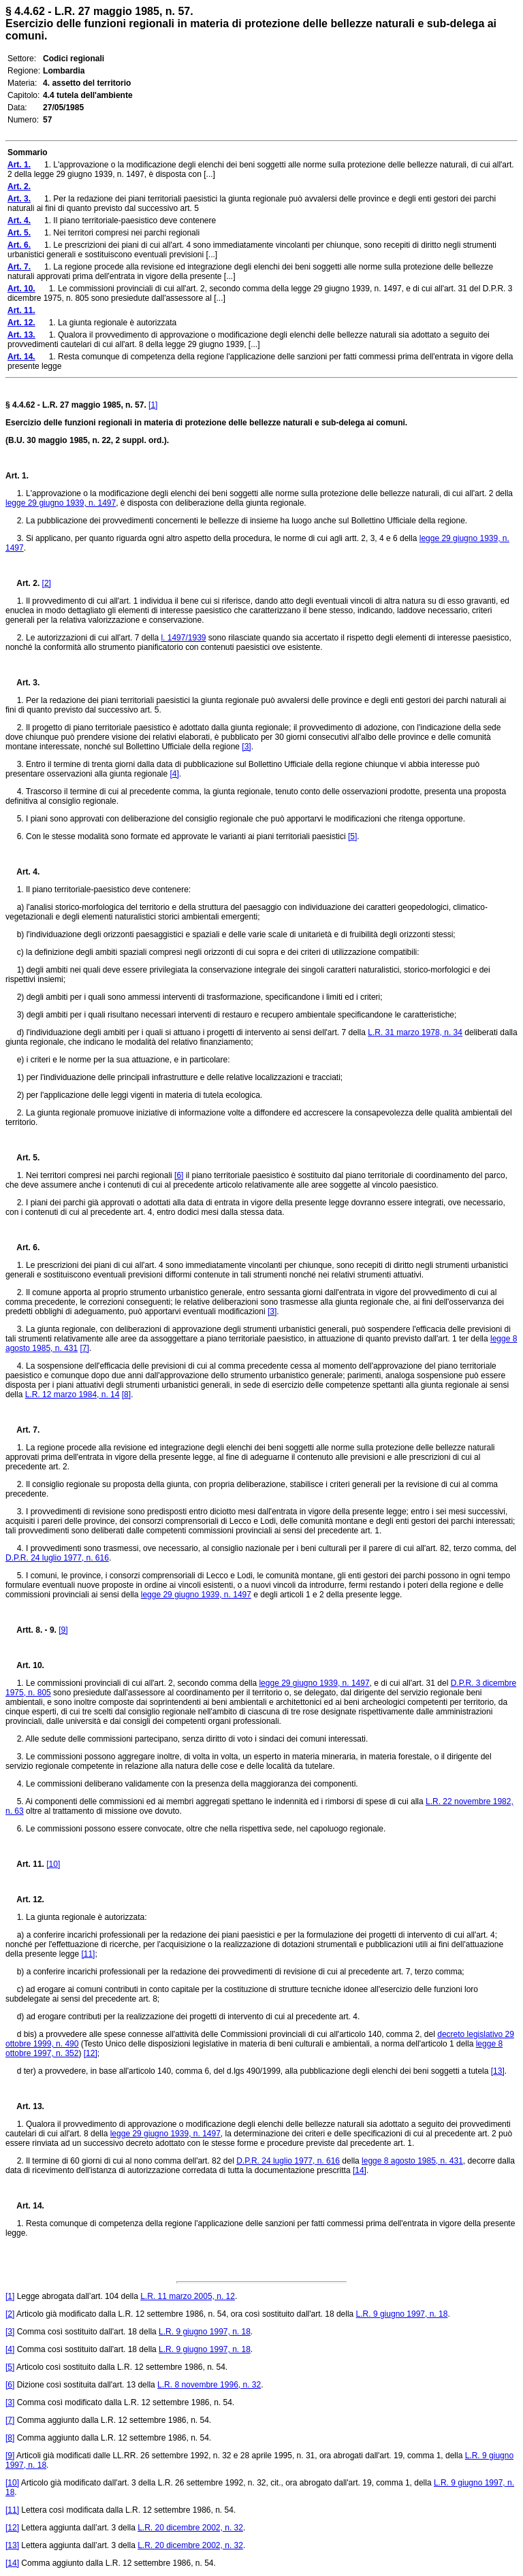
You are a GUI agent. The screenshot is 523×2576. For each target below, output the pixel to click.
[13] (498, 2071)
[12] (90, 2053)
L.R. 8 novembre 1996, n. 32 (209, 2385)
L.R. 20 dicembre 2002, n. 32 (190, 2527)
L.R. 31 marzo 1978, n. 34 (415, 1032)
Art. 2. (22, 583)
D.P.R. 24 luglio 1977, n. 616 (57, 1558)
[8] (126, 1394)
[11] (88, 1954)
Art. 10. (24, 1665)
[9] (63, 1630)
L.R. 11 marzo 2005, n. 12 (187, 2296)
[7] (84, 1348)
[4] (174, 774)
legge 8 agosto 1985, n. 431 (412, 2161)
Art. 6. (22, 1247)
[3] (246, 746)
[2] (46, 583)
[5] (352, 836)
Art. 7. (22, 1430)
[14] (359, 2170)
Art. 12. (24, 1899)
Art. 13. (24, 2106)
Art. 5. (22, 1157)
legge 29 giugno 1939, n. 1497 (60, 503)
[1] (152, 405)
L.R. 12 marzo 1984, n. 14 (72, 1394)
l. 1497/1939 (183, 637)
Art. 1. (17, 475)
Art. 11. (24, 1864)
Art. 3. (22, 682)
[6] (178, 1175)
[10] (53, 1864)
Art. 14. (24, 2206)
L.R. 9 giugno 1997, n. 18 (402, 2314)
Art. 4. (22, 872)
